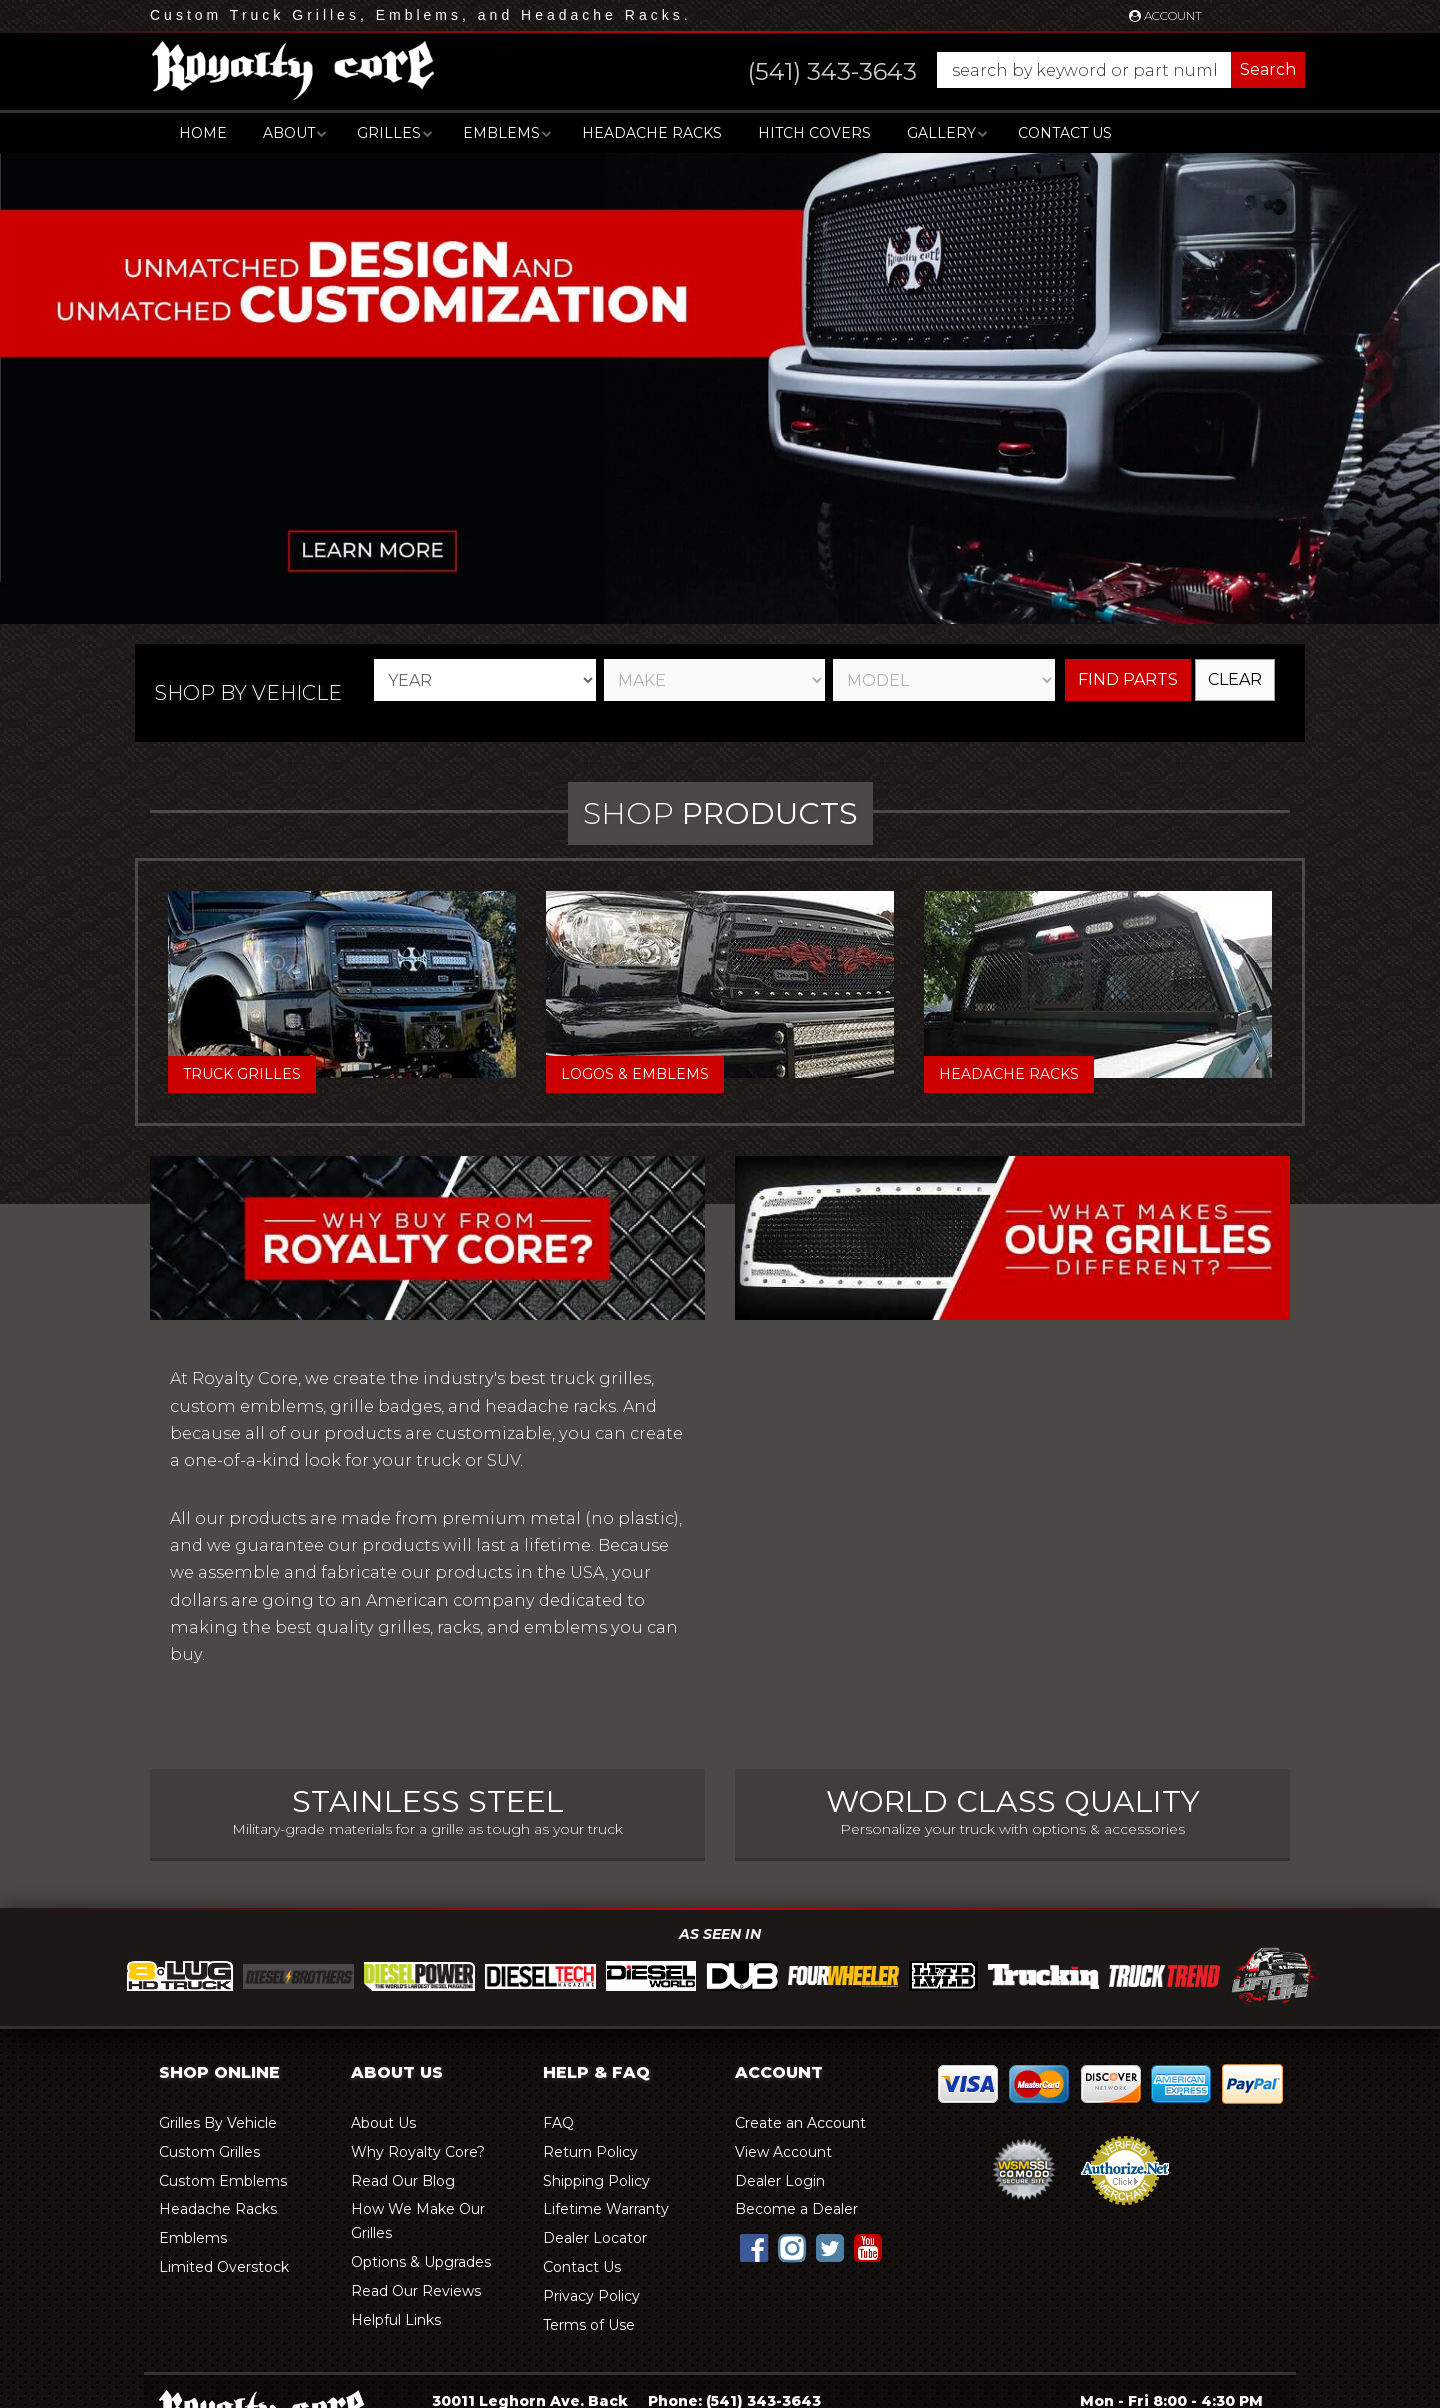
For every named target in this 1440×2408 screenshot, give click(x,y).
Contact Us (1065, 133)
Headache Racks (1009, 1074)
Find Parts (1128, 679)
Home (203, 133)
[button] (1006, 70)
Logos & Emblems (635, 1074)
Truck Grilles (242, 1074)
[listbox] (485, 680)
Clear (1235, 679)
